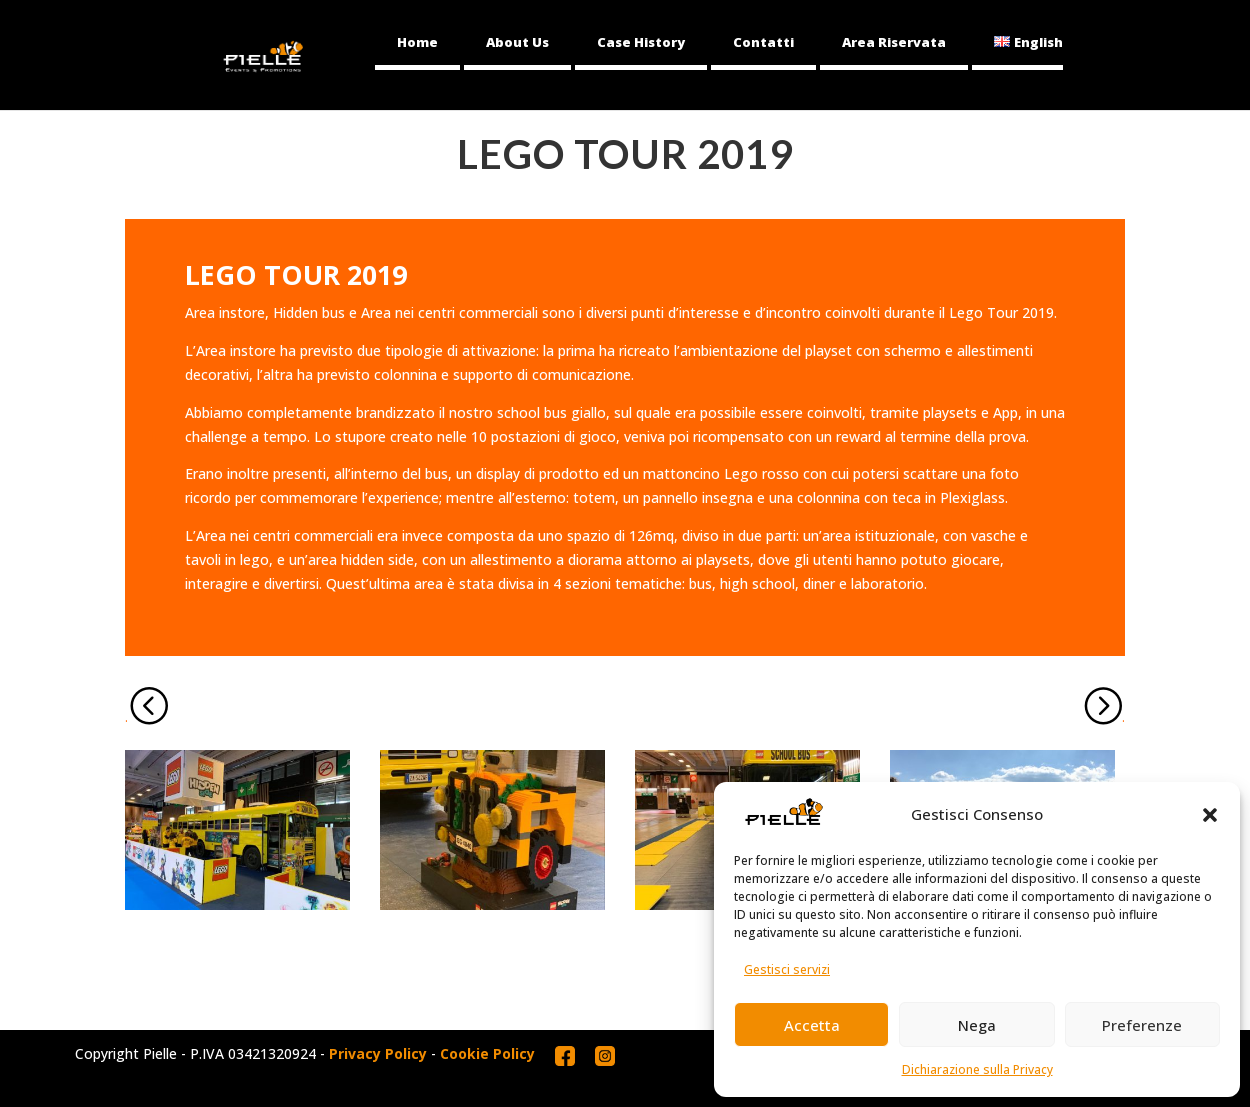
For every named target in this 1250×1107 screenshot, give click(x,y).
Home (417, 42)
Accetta (812, 1025)
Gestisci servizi (787, 969)
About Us (517, 42)
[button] (1210, 815)
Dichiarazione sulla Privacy (977, 1069)
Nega (977, 1025)
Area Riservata (894, 42)
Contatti (763, 42)
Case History (641, 42)
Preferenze (1142, 1025)
